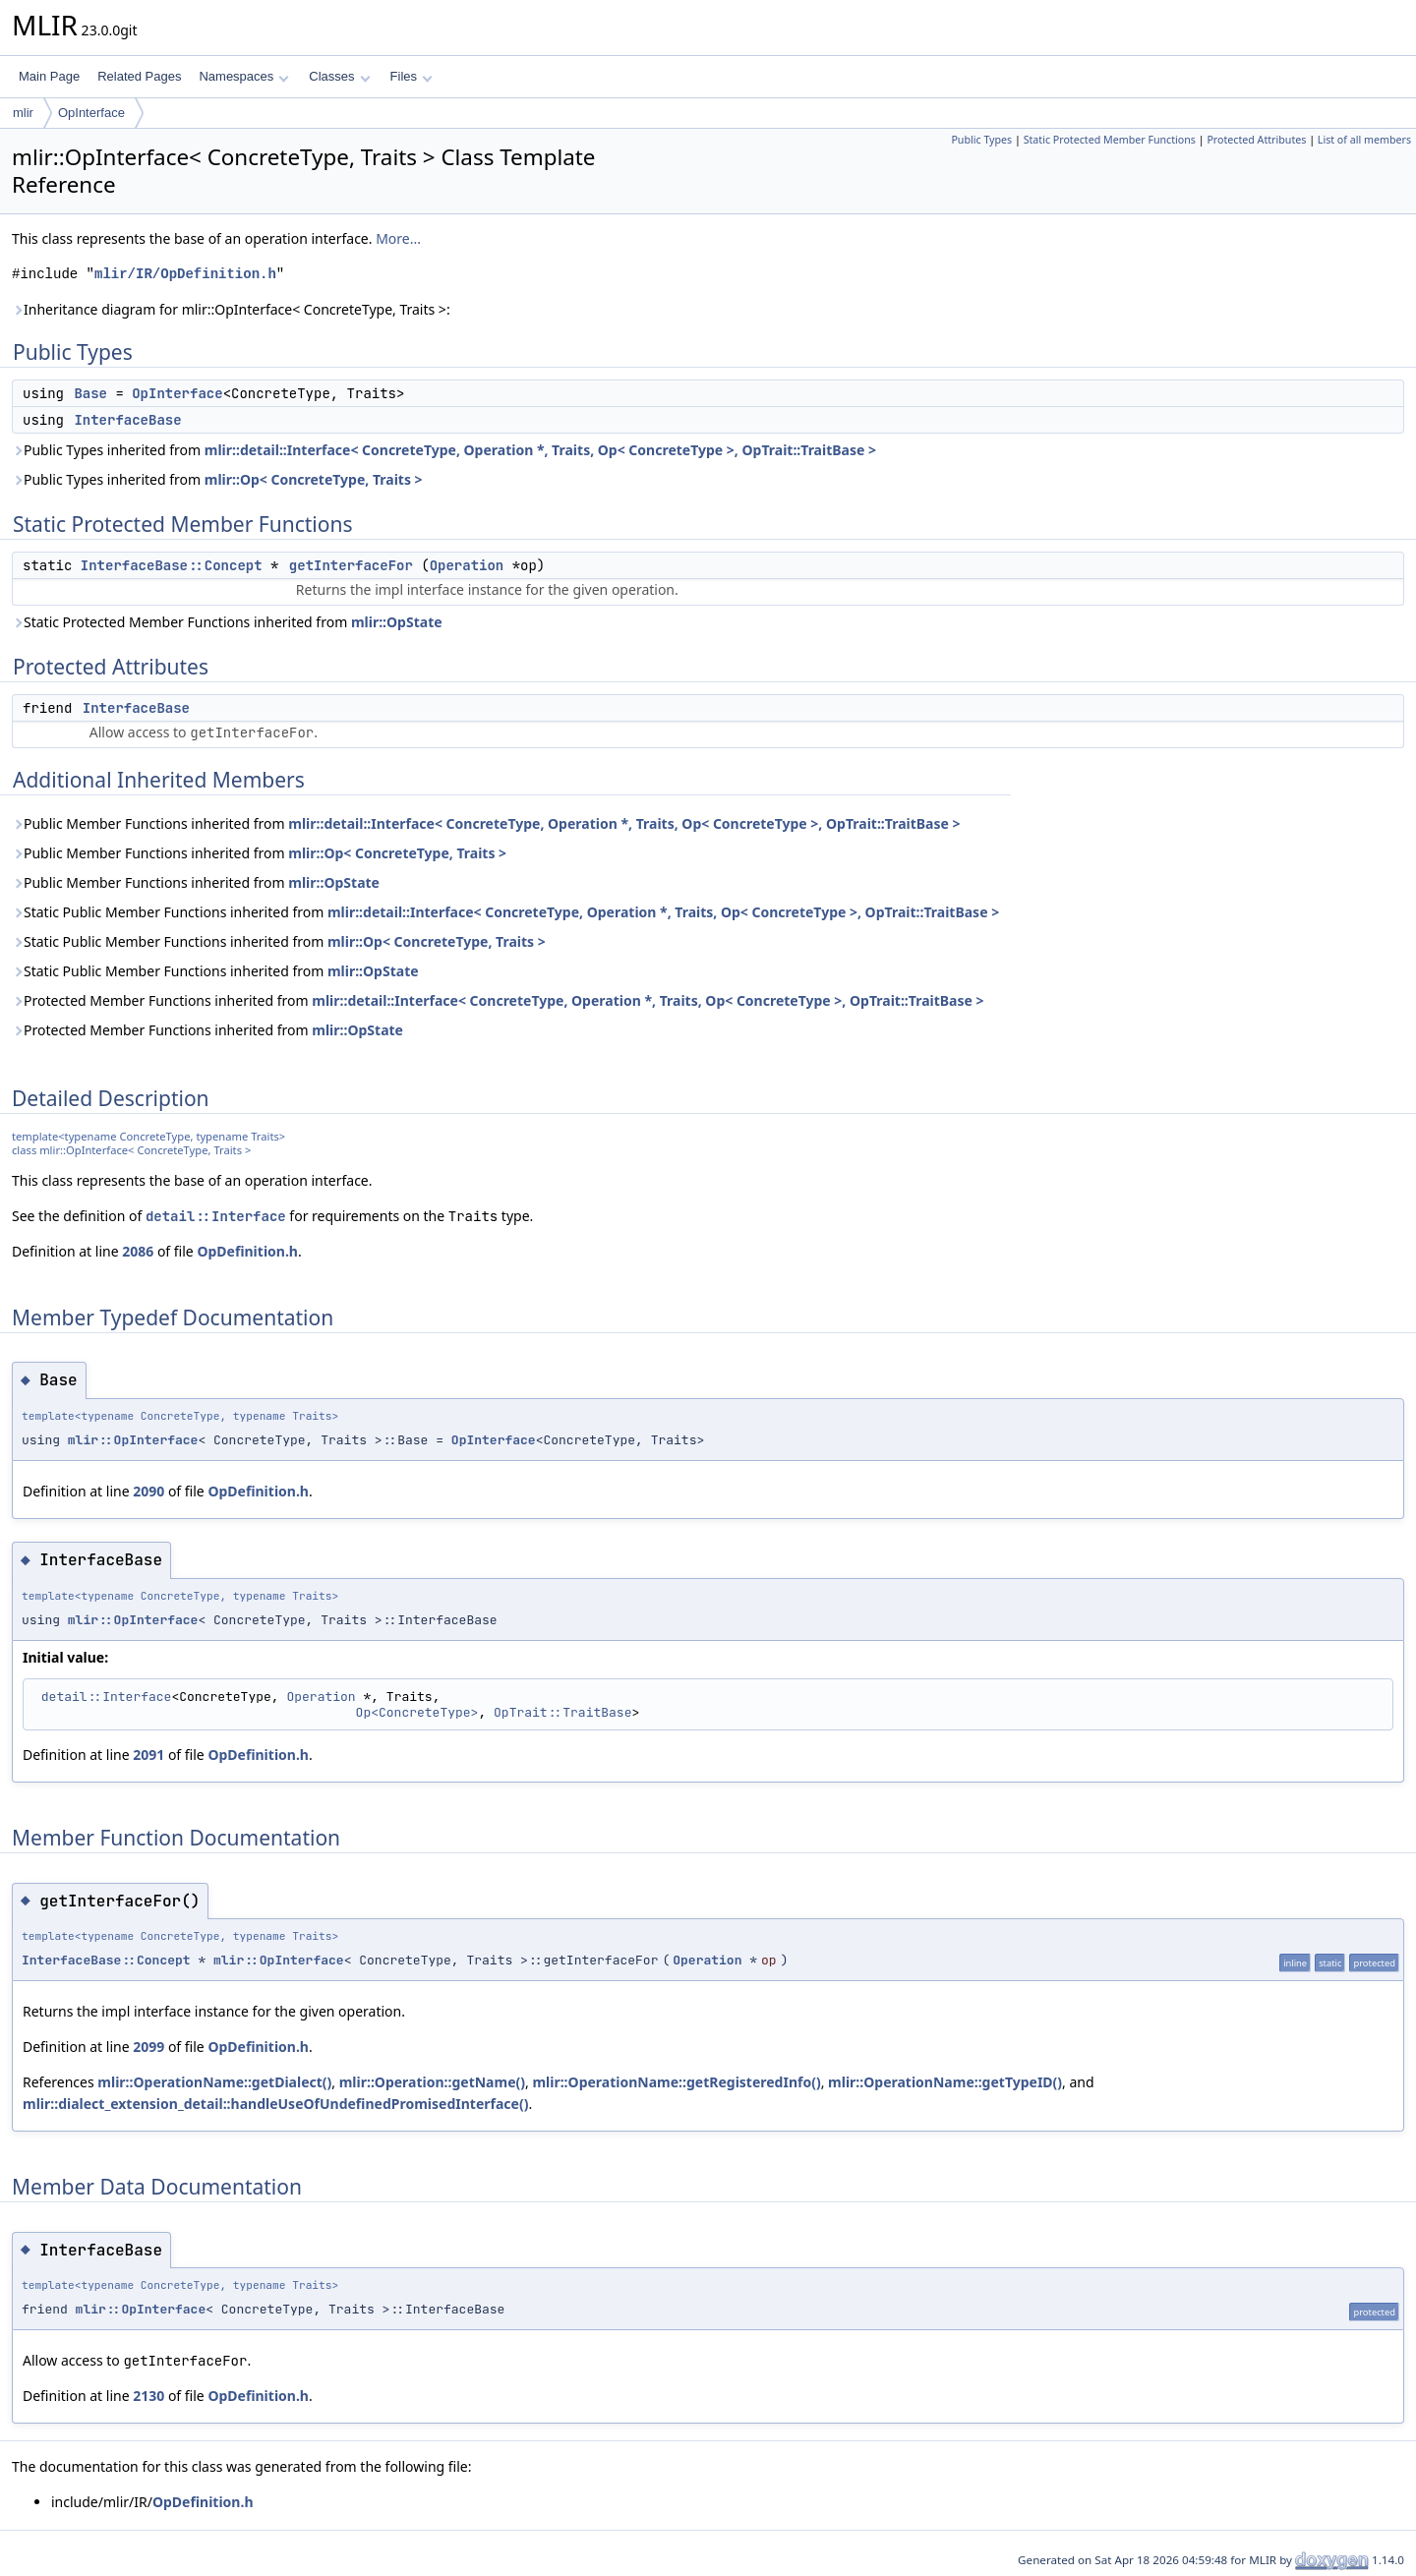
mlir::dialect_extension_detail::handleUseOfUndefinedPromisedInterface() (275, 2103)
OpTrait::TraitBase (562, 1712)
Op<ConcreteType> (417, 1712)
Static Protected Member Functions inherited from (227, 622)
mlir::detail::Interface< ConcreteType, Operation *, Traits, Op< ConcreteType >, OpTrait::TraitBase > (540, 449)
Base (90, 393)
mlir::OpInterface (133, 1440)
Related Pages (139, 76)
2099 (148, 2046)
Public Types (981, 139)
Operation (467, 565)
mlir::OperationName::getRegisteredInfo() (676, 2082)
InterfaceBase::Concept (172, 565)
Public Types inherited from (444, 449)
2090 (148, 1491)
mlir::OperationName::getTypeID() (945, 2082)
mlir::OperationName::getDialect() (214, 2082)
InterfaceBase (127, 420)
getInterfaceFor (351, 565)
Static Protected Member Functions (1110, 139)
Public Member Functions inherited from (486, 823)
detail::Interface (216, 1216)
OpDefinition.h (247, 1251)
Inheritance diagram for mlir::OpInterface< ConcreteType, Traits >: (231, 309)
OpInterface (91, 112)
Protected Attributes (1256, 139)
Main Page (49, 76)
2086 (137, 1251)
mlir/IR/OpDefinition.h (185, 273)
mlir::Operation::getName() (432, 2082)
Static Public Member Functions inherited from (505, 912)
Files (411, 76)
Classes (339, 76)
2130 (148, 2395)
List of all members (1364, 139)
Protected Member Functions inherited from (498, 1000)
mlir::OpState (396, 622)
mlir (23, 112)
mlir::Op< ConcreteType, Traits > (314, 479)
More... (398, 238)
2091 (148, 1754)
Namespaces (243, 76)
